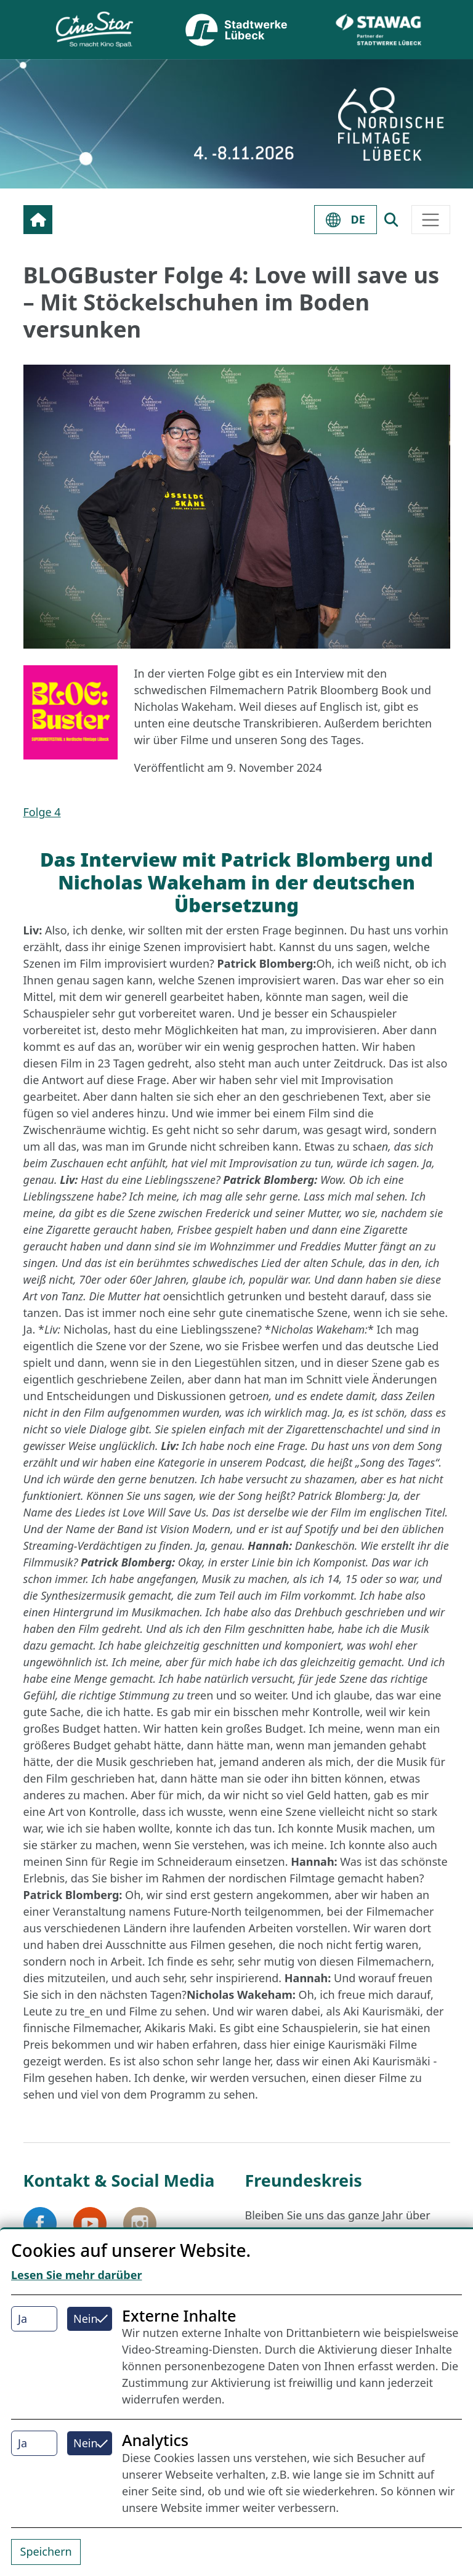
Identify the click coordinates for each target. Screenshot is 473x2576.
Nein (85, 2318)
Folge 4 (42, 811)
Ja (22, 2318)
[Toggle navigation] (430, 219)
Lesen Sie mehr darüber (76, 2274)
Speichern (46, 2551)
